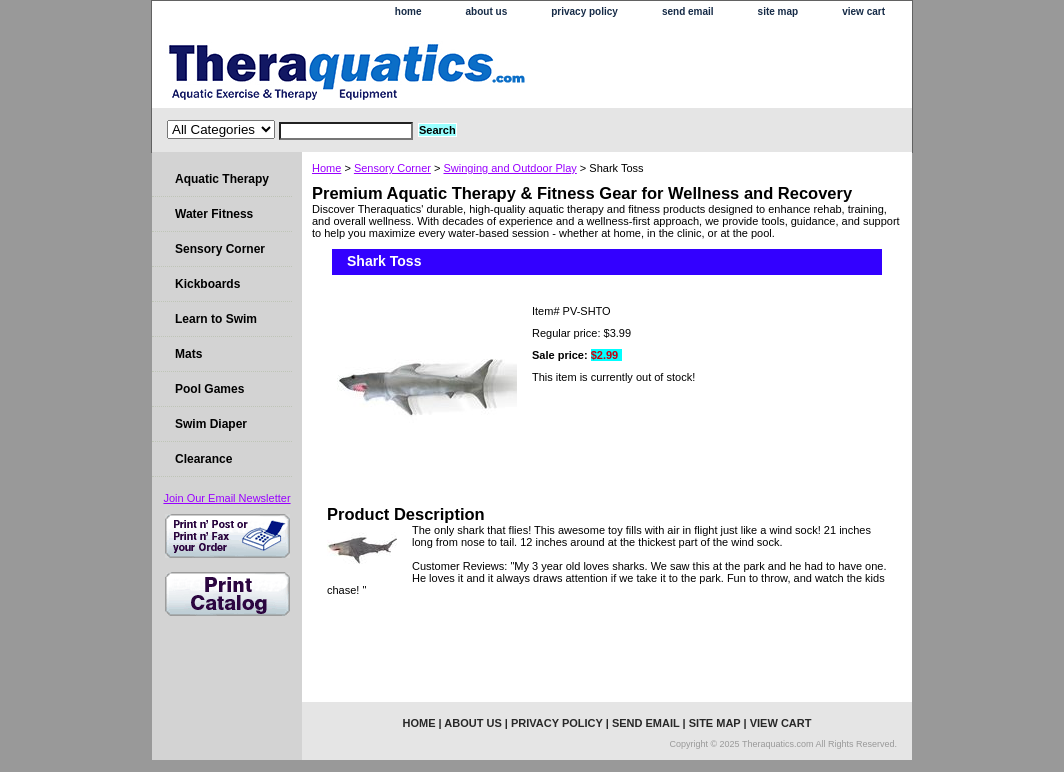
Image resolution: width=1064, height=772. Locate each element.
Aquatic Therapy (222, 179)
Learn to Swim (216, 319)
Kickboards (207, 284)
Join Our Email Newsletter (226, 498)
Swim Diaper (211, 424)
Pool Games (209, 389)
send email (688, 11)
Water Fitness (214, 214)
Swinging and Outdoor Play (509, 168)
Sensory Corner (392, 168)
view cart (863, 11)
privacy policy (584, 11)
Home (326, 168)
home (408, 11)
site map (778, 11)
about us (487, 11)
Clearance (203, 459)
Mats (188, 354)
